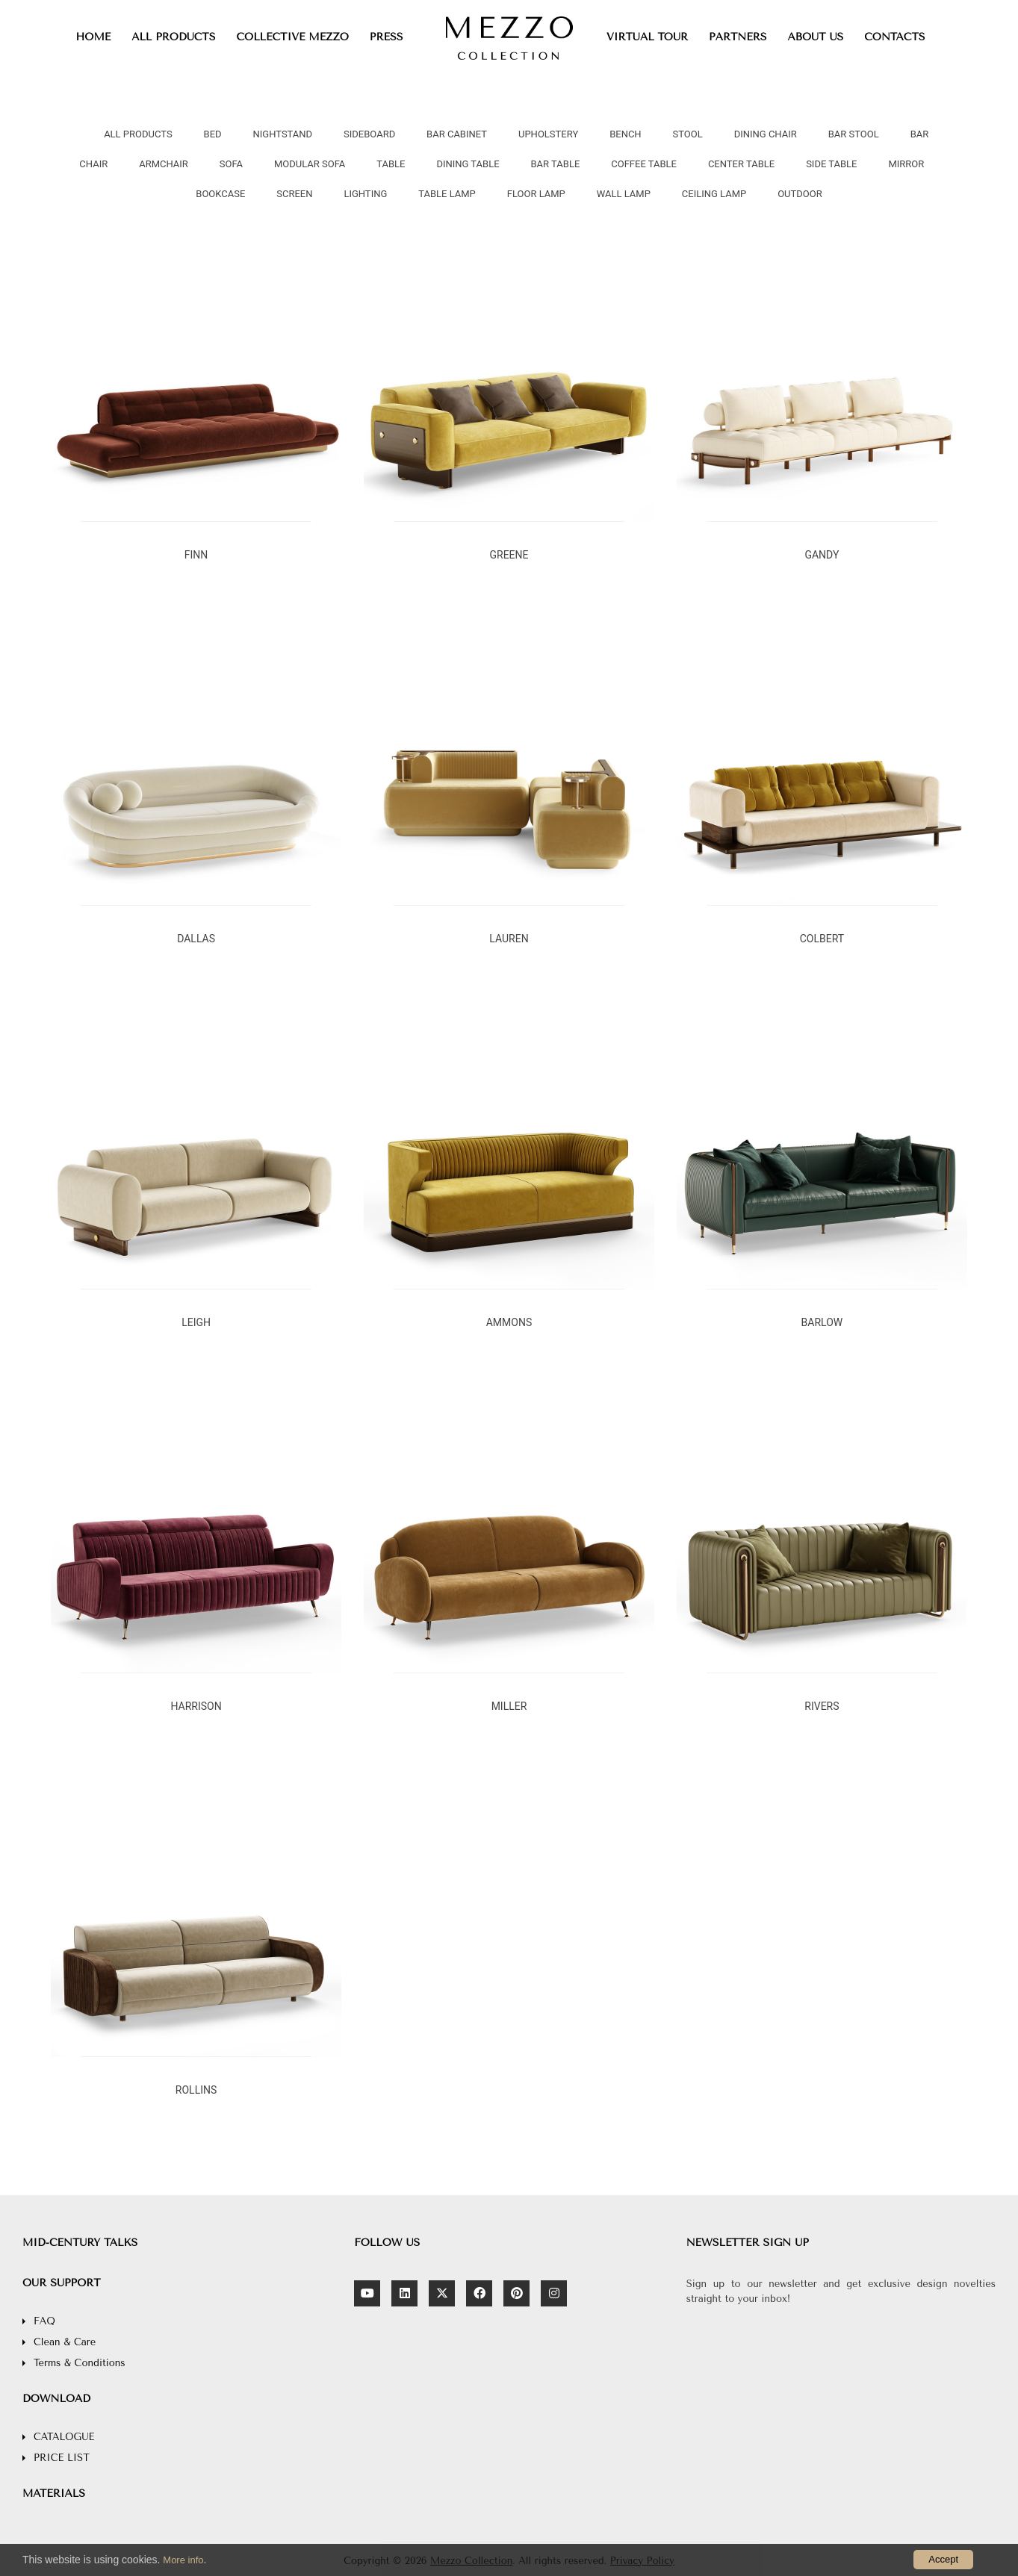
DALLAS (196, 939)
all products (138, 134)
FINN (196, 555)
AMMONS (509, 1322)
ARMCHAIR (163, 163)
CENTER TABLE (741, 163)
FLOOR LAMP (536, 193)
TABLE (390, 163)
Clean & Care (65, 2342)
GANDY (821, 555)
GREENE (508, 555)
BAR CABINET (456, 134)
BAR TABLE (555, 163)
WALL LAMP (624, 193)
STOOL (688, 134)
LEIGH (196, 1322)
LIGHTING (365, 193)
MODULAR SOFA (309, 163)
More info (183, 2560)
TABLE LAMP (447, 193)
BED (213, 134)
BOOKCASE (220, 193)
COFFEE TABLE (644, 163)
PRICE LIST (62, 2457)
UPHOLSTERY (548, 134)
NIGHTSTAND (282, 134)
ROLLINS (196, 2090)
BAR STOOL (853, 134)
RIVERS (821, 1706)
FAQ (44, 2321)
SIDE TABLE (831, 163)
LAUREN (508, 939)
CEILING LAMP (714, 193)
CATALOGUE (64, 2436)
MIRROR (906, 163)
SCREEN (294, 193)
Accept (943, 2559)
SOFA (231, 163)
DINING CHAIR (765, 134)
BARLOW (822, 1322)
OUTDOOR (800, 193)
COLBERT (822, 939)
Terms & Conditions (79, 2362)
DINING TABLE (467, 163)
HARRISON (195, 1706)
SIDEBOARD (369, 134)
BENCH (625, 134)
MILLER (509, 1706)
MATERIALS (53, 2493)
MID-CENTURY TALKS (79, 2242)
